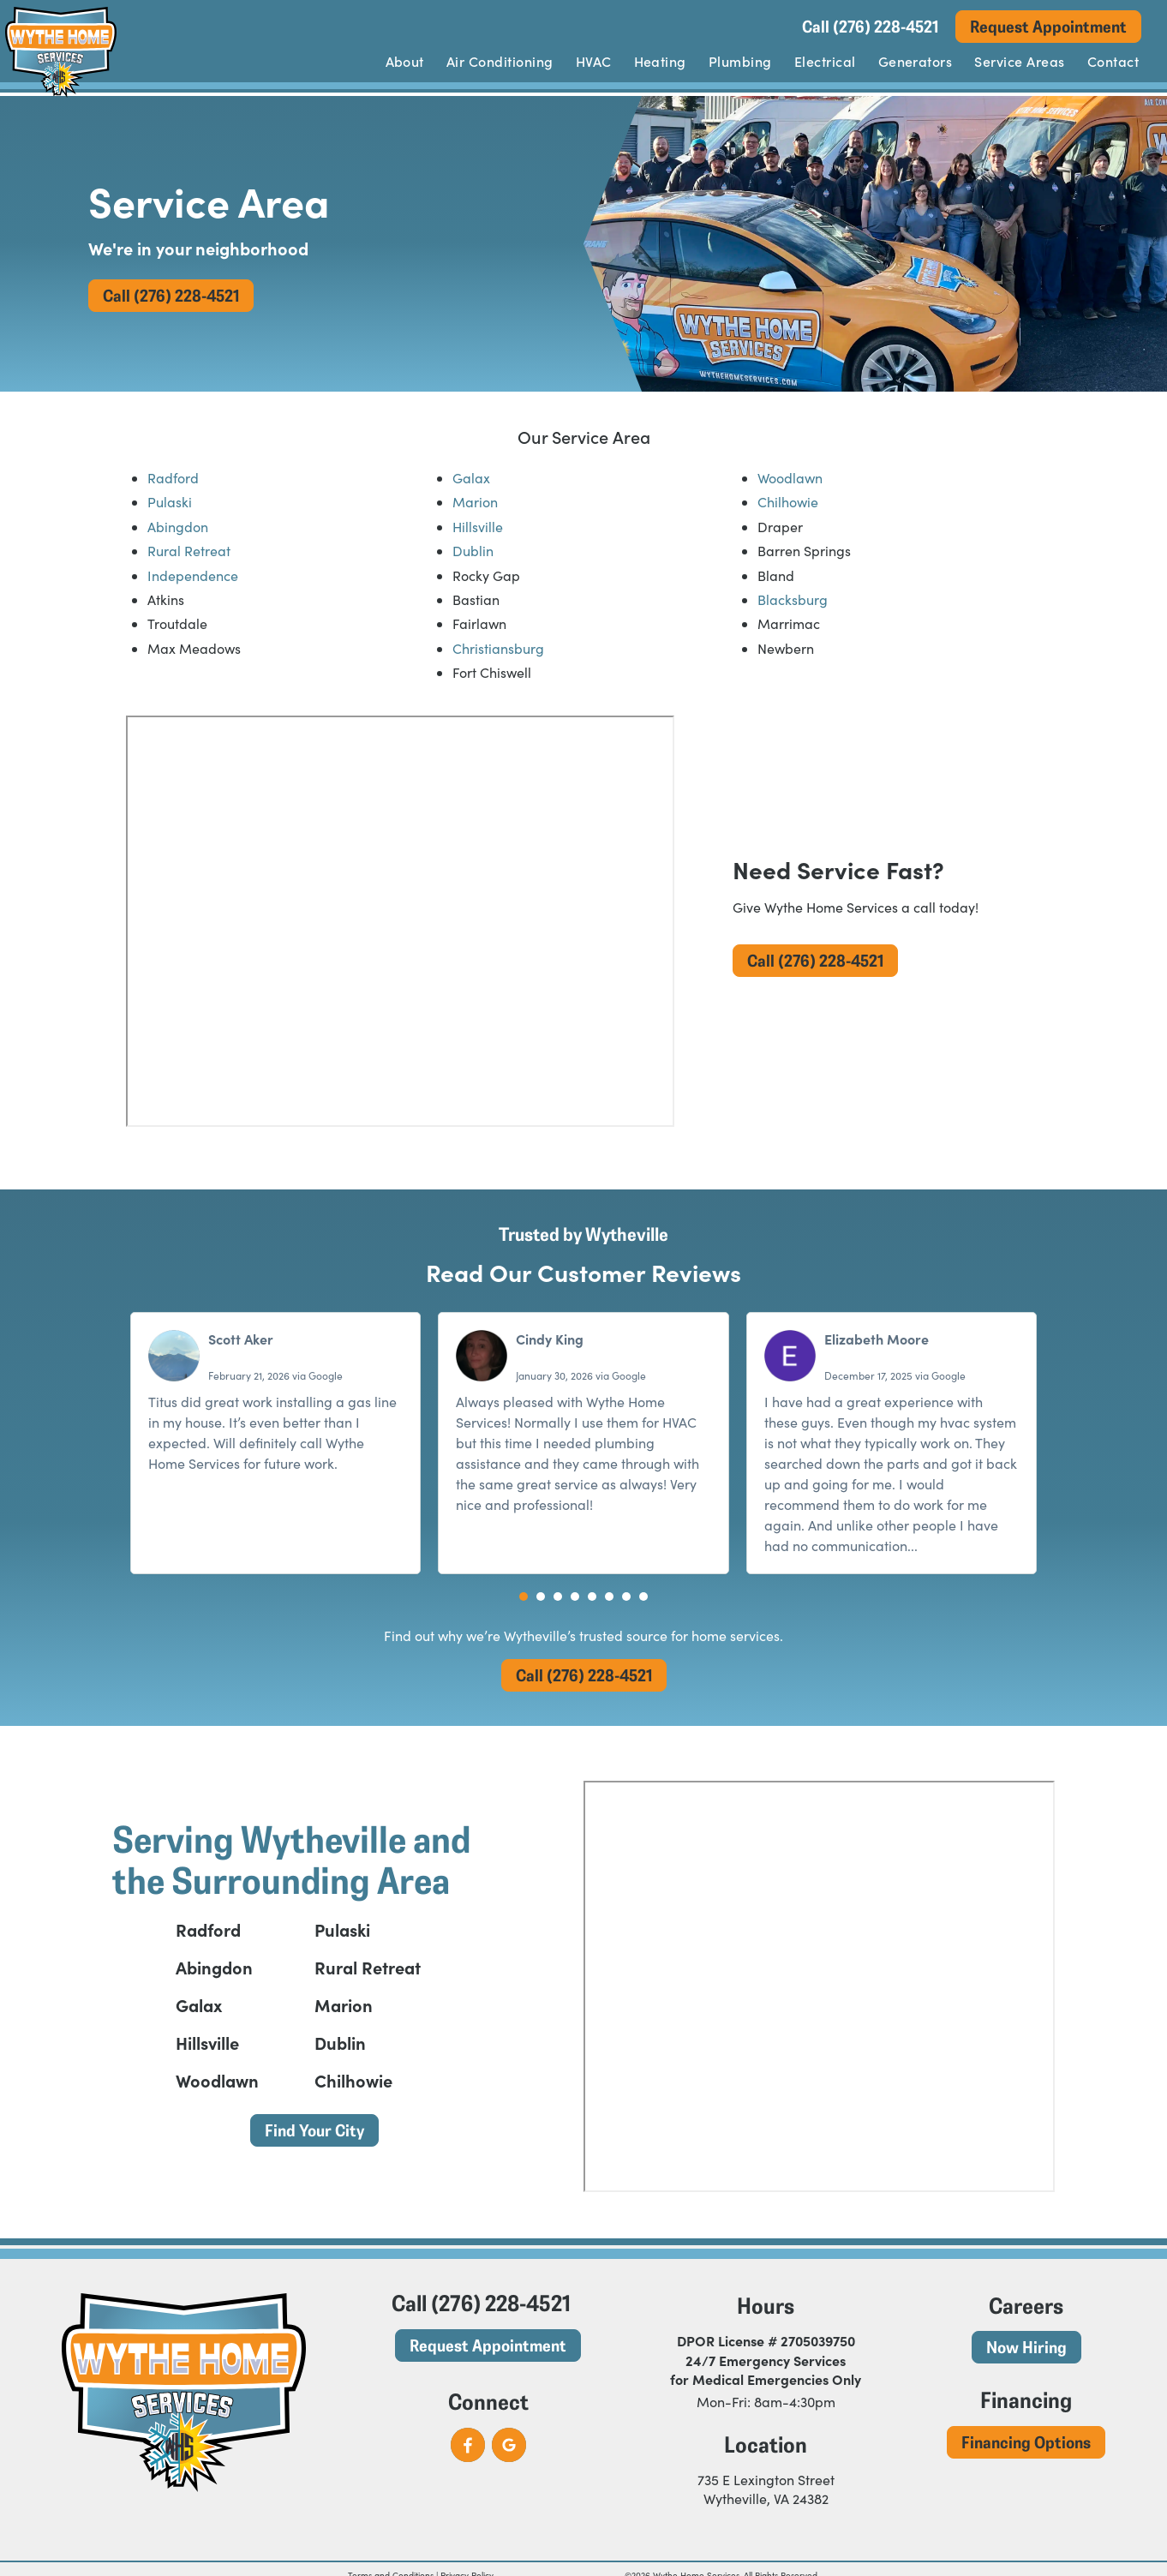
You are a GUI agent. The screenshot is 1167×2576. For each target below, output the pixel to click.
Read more (955, 1545)
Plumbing (740, 60)
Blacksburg (792, 599)
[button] (523, 1596)
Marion (475, 502)
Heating (660, 60)
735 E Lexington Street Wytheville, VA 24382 (766, 2489)
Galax (471, 478)
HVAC (594, 60)
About (405, 60)
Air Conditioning (500, 60)
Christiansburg (498, 648)
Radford (173, 478)
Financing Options (1026, 2442)
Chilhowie (787, 502)
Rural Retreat (188, 551)
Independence (192, 575)
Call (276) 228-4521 (870, 26)
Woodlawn (790, 478)
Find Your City (314, 2130)
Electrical (825, 60)
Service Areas (1019, 60)
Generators (915, 60)
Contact (1113, 60)
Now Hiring (1026, 2346)
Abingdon (177, 527)
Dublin (473, 551)
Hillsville (477, 527)
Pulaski (169, 502)
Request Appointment (1048, 26)
